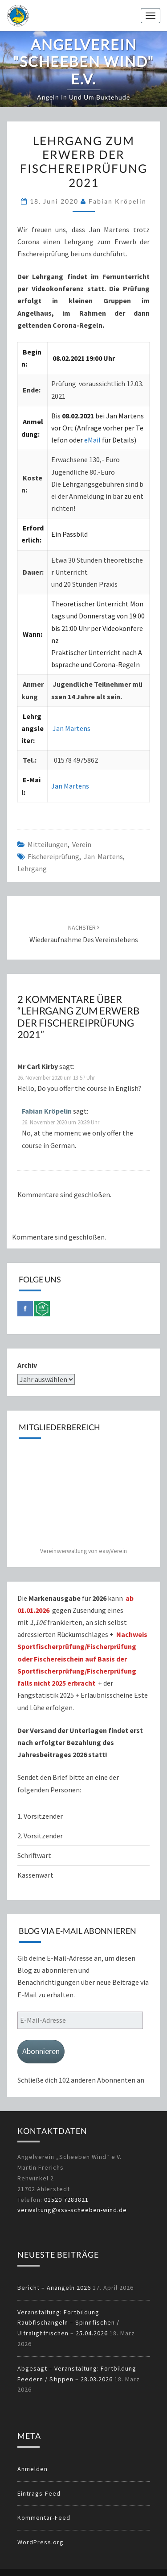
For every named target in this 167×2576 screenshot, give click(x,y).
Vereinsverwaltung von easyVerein (83, 1551)
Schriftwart (34, 1855)
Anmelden (32, 2469)
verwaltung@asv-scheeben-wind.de (72, 2210)
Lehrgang (32, 868)
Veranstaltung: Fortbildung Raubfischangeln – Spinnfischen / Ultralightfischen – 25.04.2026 (68, 2323)
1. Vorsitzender (40, 1816)
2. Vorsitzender (40, 1835)
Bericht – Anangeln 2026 (54, 2288)
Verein (81, 844)
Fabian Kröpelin (118, 201)
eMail (93, 439)
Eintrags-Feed (39, 2493)
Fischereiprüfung (53, 856)
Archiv (27, 1365)
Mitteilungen (48, 844)
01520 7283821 (66, 2200)
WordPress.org (40, 2542)
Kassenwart (36, 1874)
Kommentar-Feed (43, 2517)
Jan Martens (71, 728)
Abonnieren (41, 2051)
